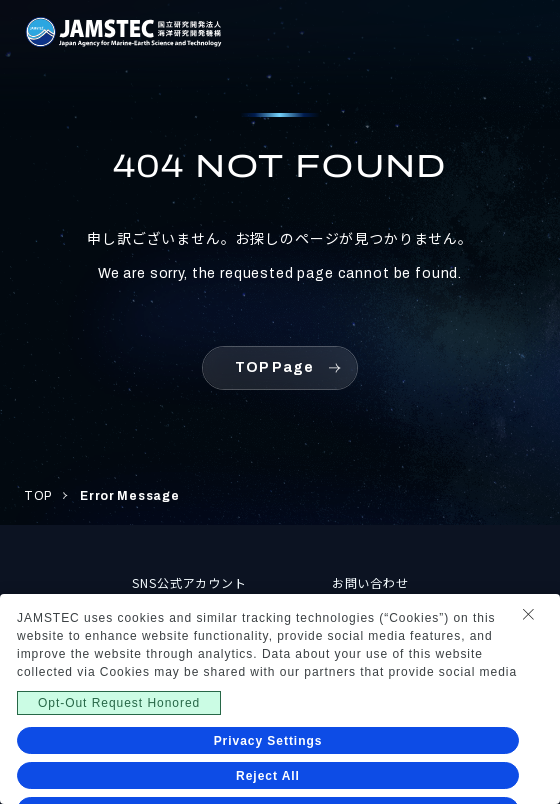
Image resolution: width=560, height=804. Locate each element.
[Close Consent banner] (528, 614)
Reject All (268, 776)
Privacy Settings (268, 741)
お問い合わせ (371, 582)
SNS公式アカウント (190, 582)
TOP (38, 496)
